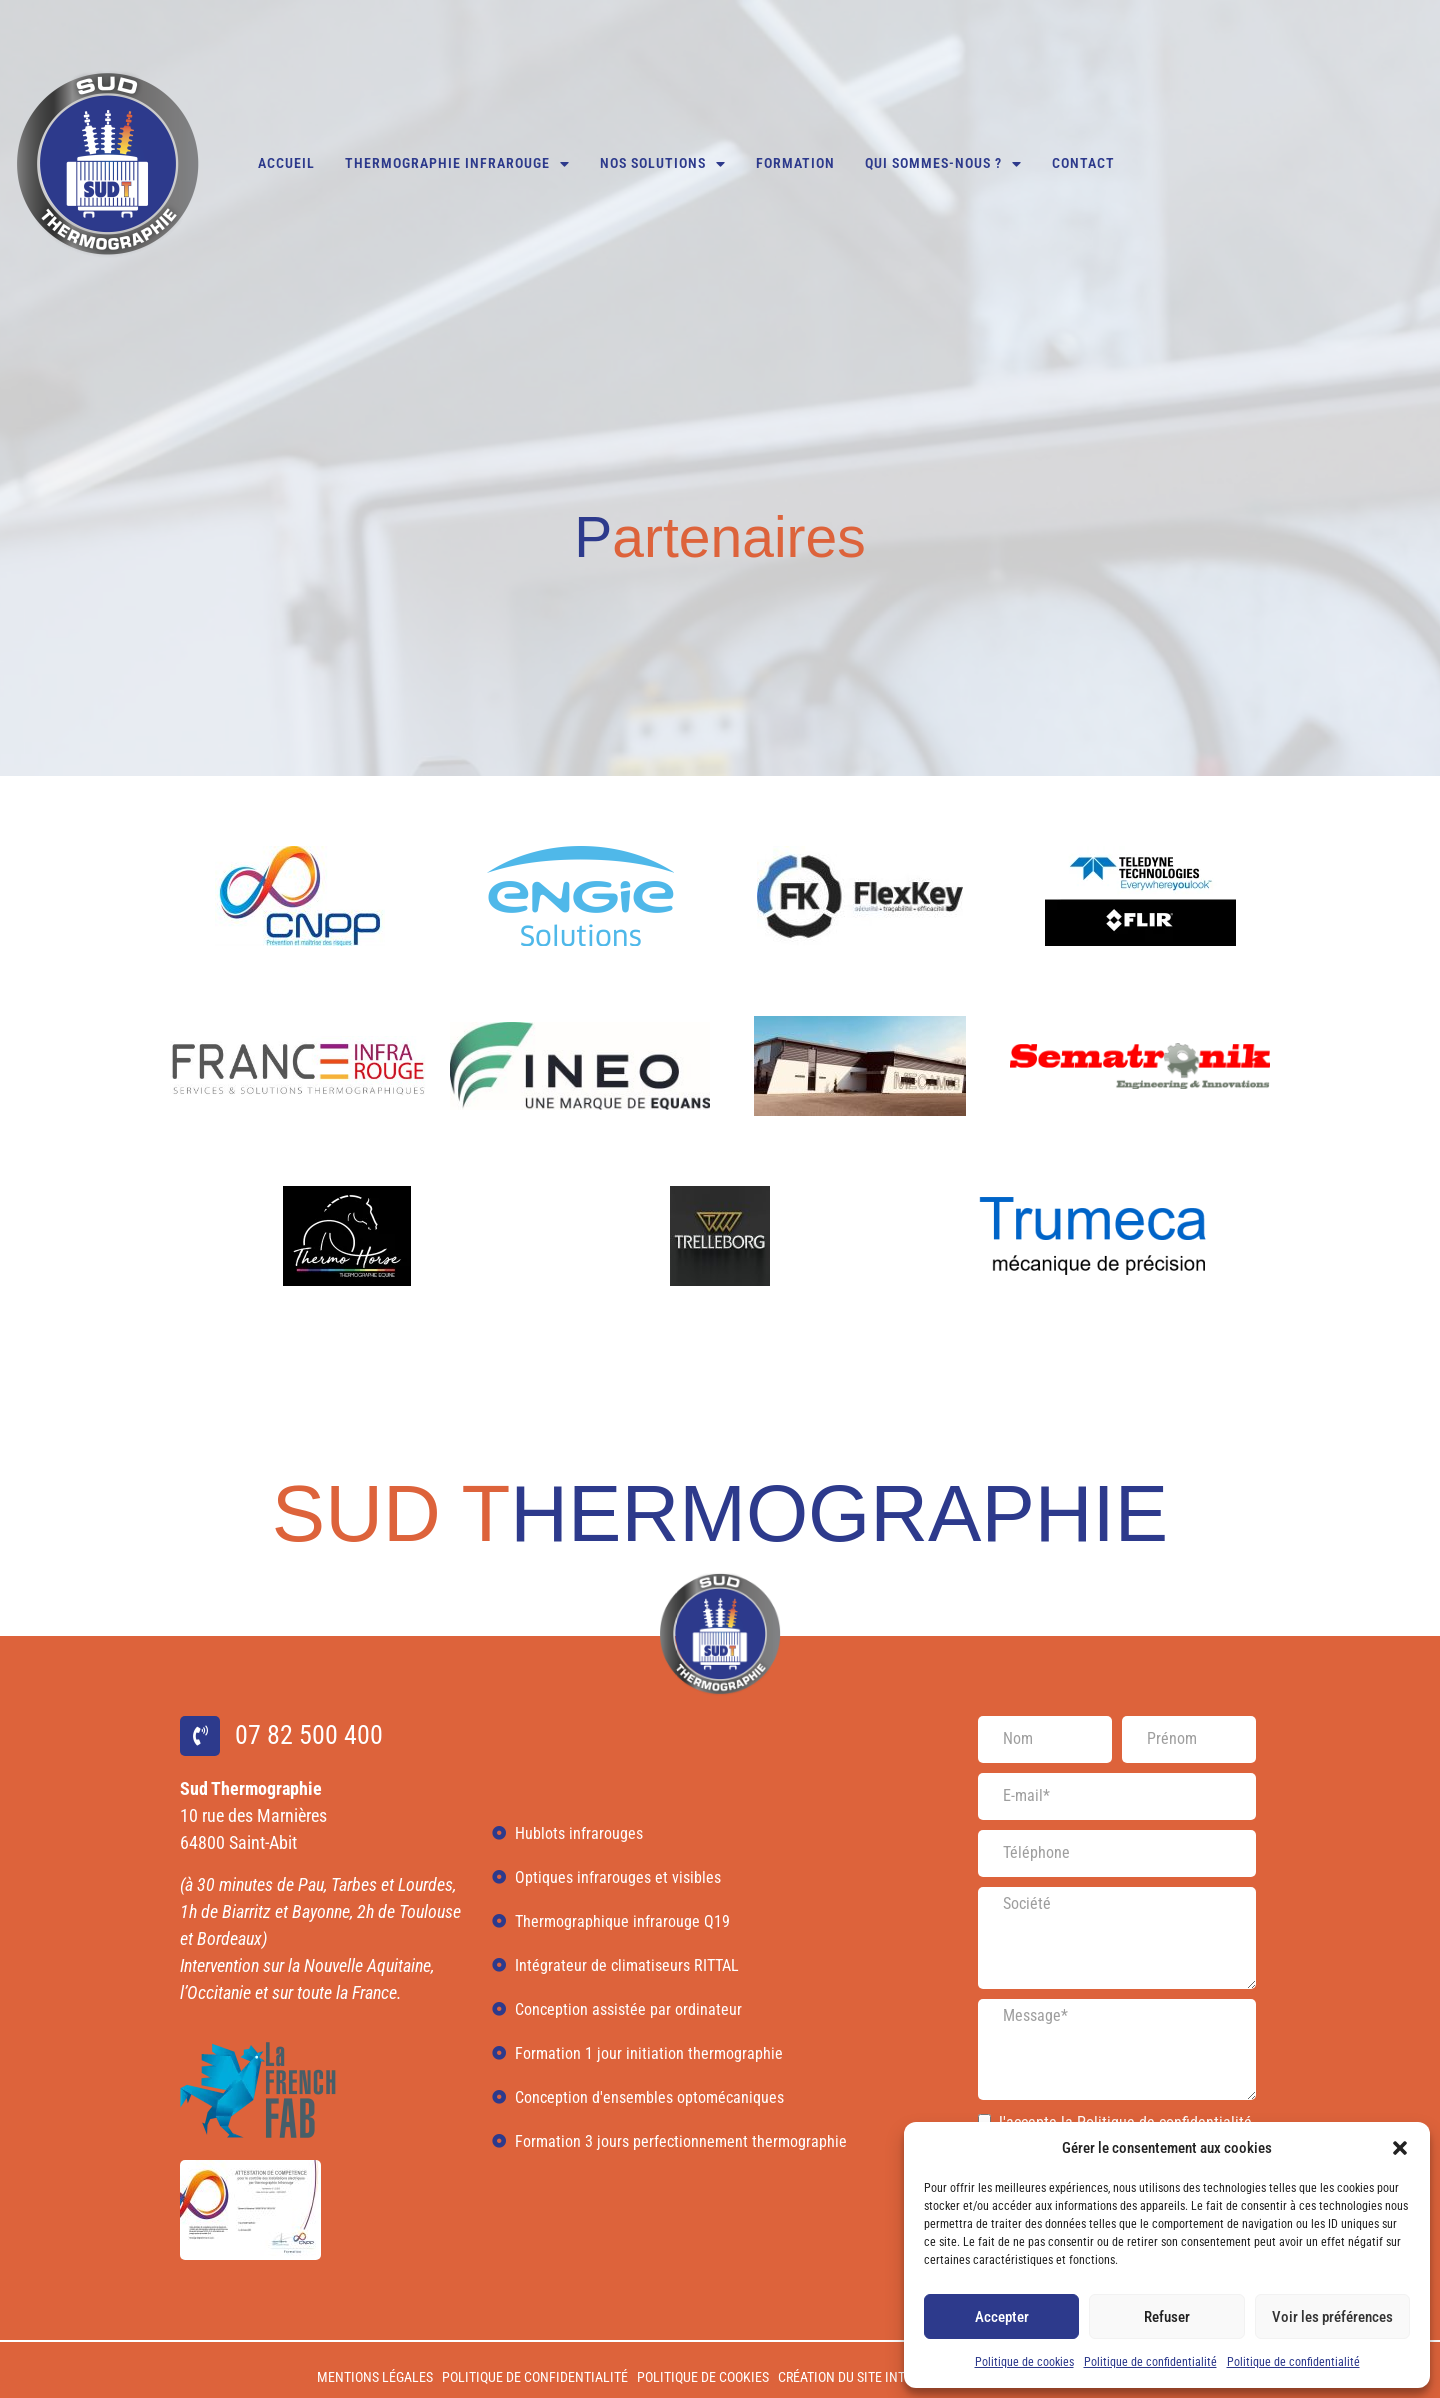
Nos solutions (663, 164)
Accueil (286, 163)
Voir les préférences (1332, 2317)
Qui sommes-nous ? (943, 164)
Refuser (1167, 2317)
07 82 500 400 (1161, 26)
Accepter (1002, 2317)
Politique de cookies (1024, 2362)
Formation (795, 163)
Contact (1083, 163)
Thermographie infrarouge (457, 164)
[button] (1400, 2148)
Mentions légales (375, 2377)
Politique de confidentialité (1150, 2362)
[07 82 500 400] (1088, 27)
